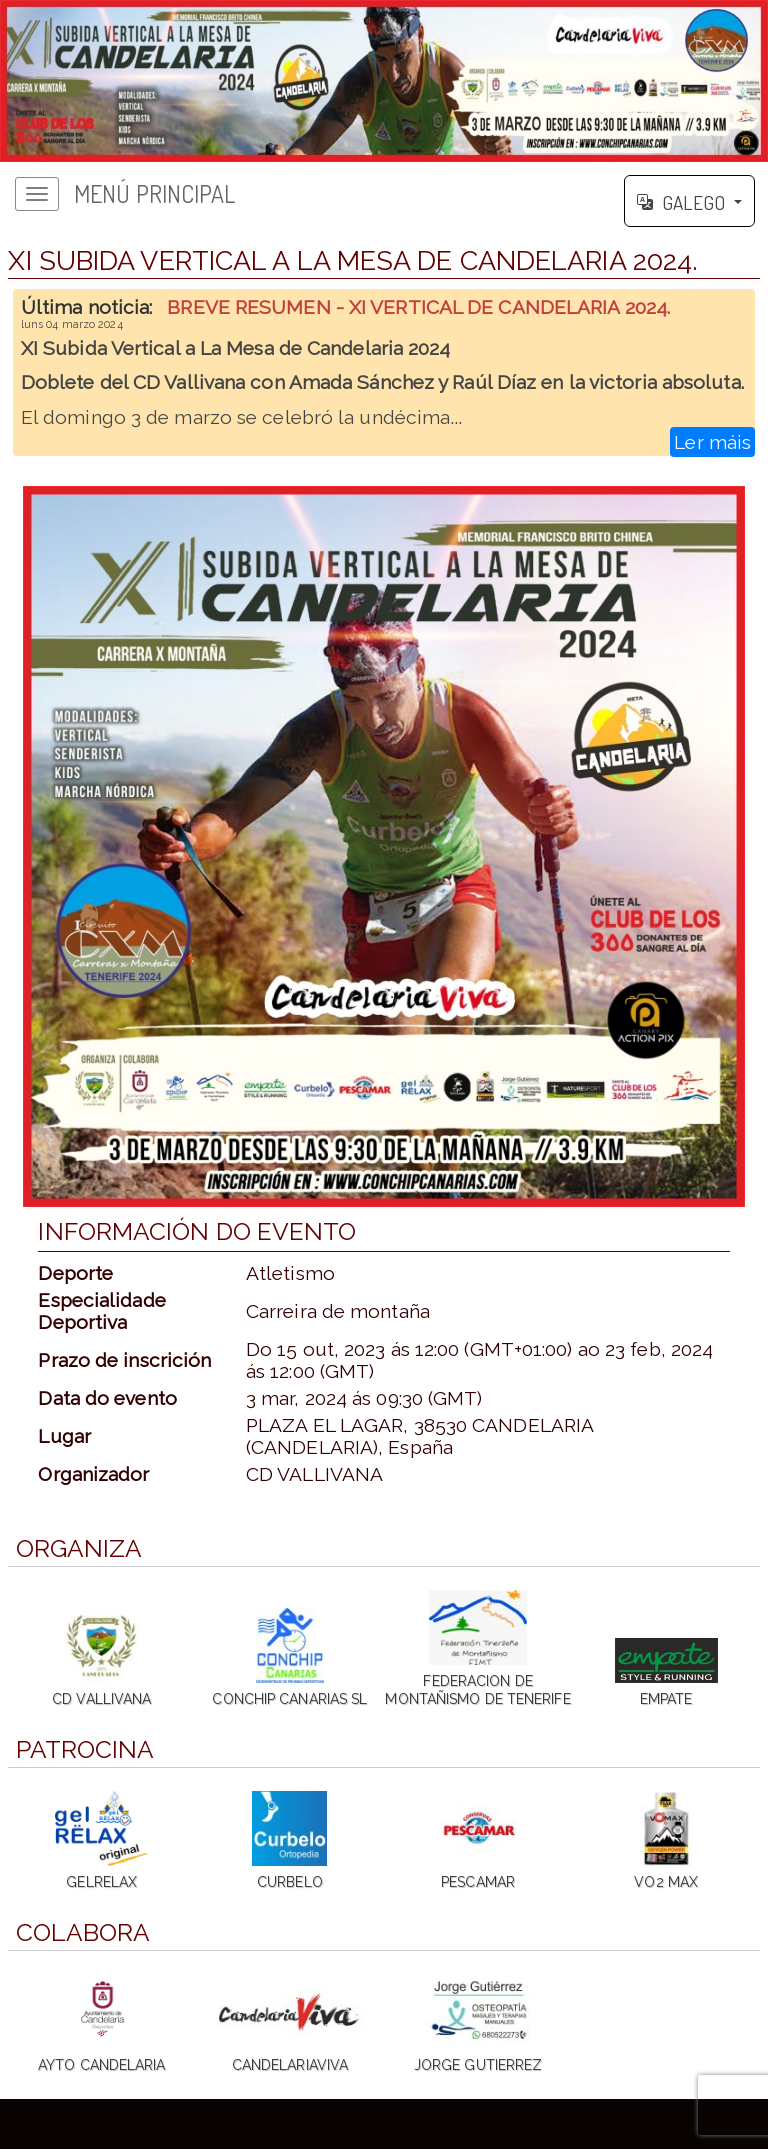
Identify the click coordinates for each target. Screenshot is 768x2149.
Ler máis (712, 442)
